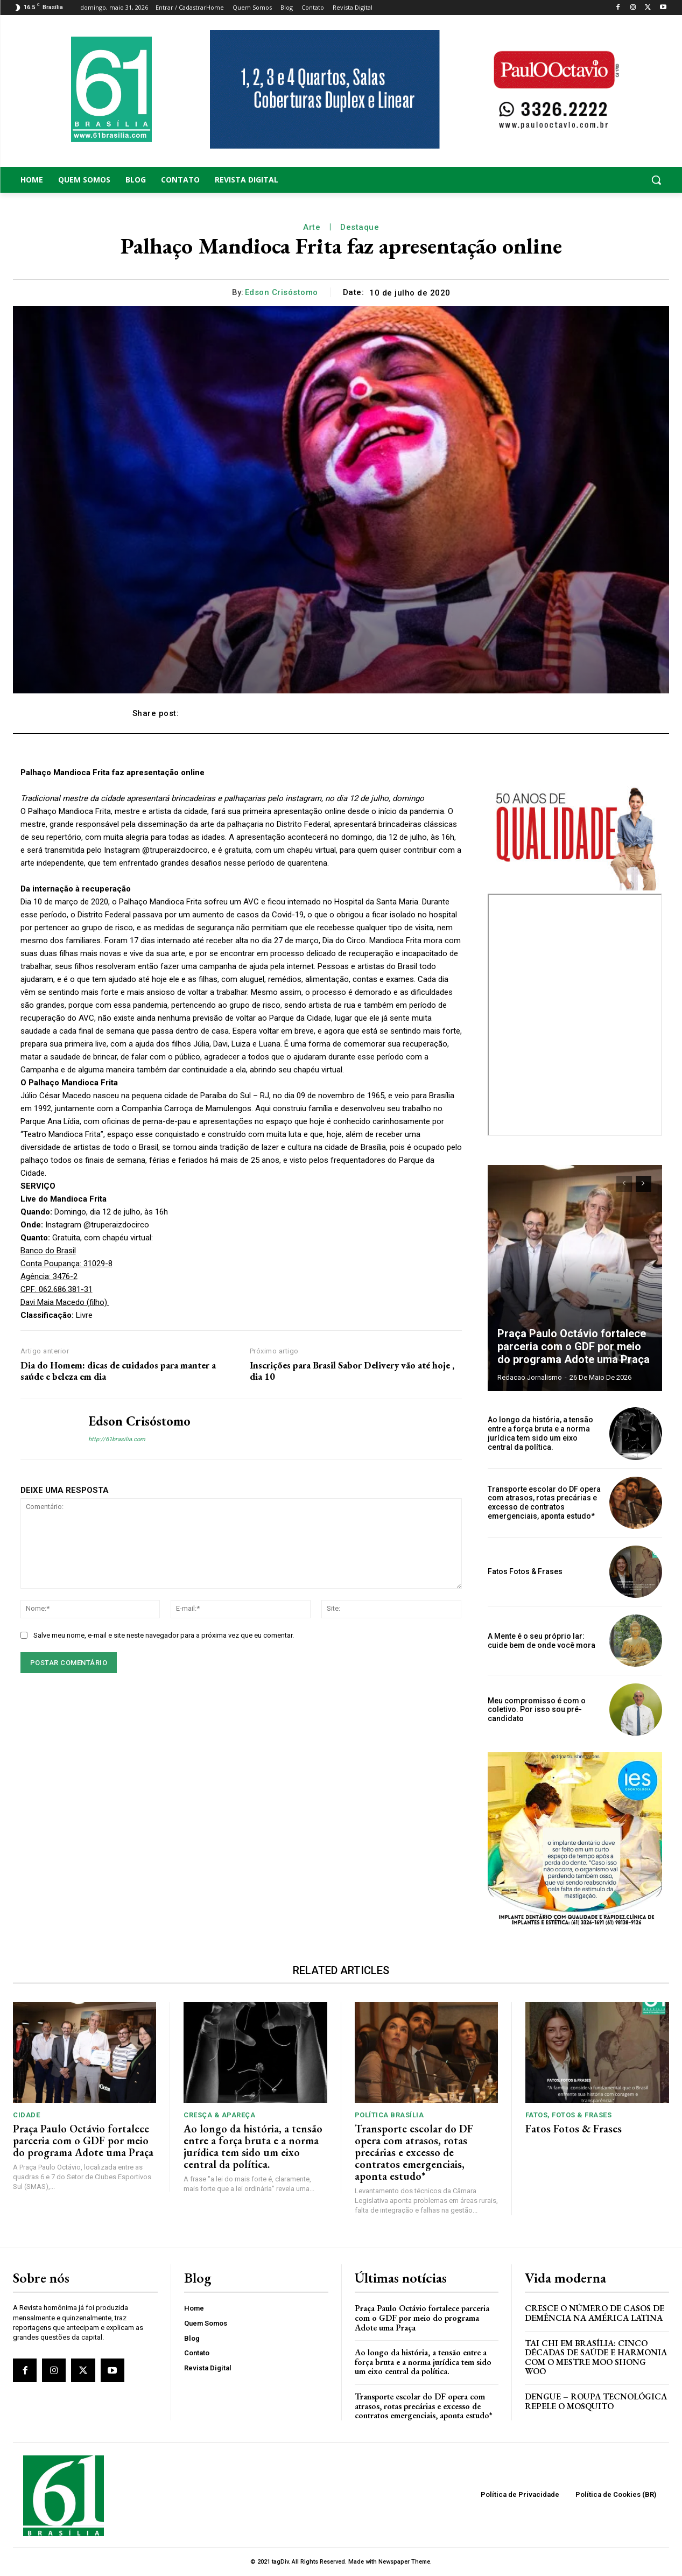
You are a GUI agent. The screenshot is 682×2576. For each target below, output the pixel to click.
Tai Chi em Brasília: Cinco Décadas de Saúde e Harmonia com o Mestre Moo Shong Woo (596, 2357)
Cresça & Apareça (219, 2114)
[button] (596, 180)
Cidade (26, 2114)
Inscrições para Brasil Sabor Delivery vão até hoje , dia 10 (352, 1370)
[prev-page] (624, 1184)
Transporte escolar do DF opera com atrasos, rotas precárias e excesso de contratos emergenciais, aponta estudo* (544, 1502)
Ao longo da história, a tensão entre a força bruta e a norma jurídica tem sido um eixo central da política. (540, 1433)
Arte (311, 227)
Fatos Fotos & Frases (525, 1571)
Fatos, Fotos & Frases (568, 2114)
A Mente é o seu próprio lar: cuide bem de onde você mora (541, 1641)
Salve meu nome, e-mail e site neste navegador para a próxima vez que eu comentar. (163, 1635)
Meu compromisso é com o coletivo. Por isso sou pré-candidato (537, 1709)
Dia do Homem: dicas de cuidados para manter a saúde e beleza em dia (118, 1370)
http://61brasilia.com (116, 1439)
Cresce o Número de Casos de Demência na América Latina (594, 2313)
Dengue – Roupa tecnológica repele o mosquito (596, 2401)
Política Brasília (389, 2114)
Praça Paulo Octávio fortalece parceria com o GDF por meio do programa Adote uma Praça (573, 1346)
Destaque (359, 227)
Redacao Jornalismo (529, 1377)
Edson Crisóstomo (281, 292)
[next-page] (643, 1184)
